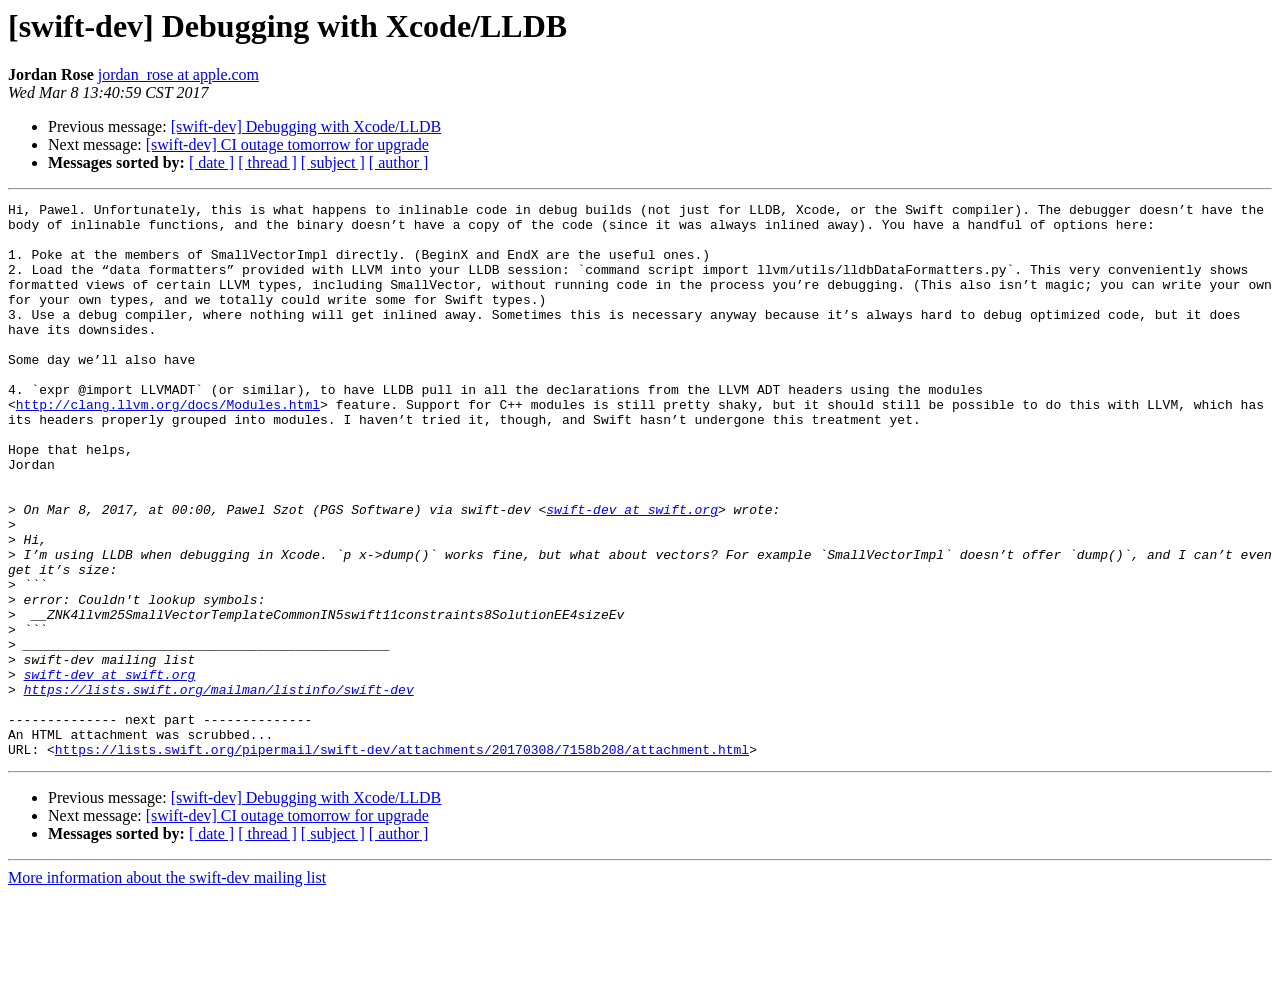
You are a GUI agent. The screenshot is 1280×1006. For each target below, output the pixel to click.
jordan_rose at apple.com (178, 74)
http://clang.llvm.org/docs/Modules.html (168, 446)
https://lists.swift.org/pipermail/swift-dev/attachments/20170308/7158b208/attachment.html (402, 860)
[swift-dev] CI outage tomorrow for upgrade (287, 144)
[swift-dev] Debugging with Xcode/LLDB (306, 126)
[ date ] (211, 162)
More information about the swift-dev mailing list (167, 988)
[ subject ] (333, 162)
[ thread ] (267, 162)
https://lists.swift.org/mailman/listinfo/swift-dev (219, 788)
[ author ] (399, 162)
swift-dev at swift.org (632, 572)
